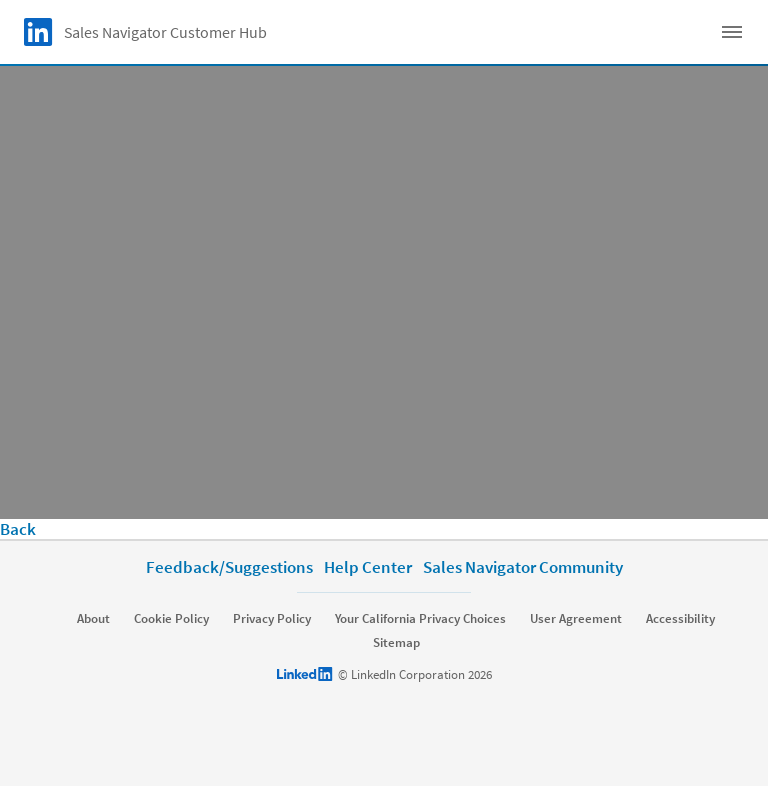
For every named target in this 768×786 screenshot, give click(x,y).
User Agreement (576, 619)
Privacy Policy (272, 619)
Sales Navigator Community (523, 567)
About (93, 619)
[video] (384, 292)
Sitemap (396, 643)
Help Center (368, 567)
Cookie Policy (171, 619)
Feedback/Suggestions (229, 567)
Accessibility (680, 619)
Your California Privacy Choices (420, 619)
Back (18, 529)
